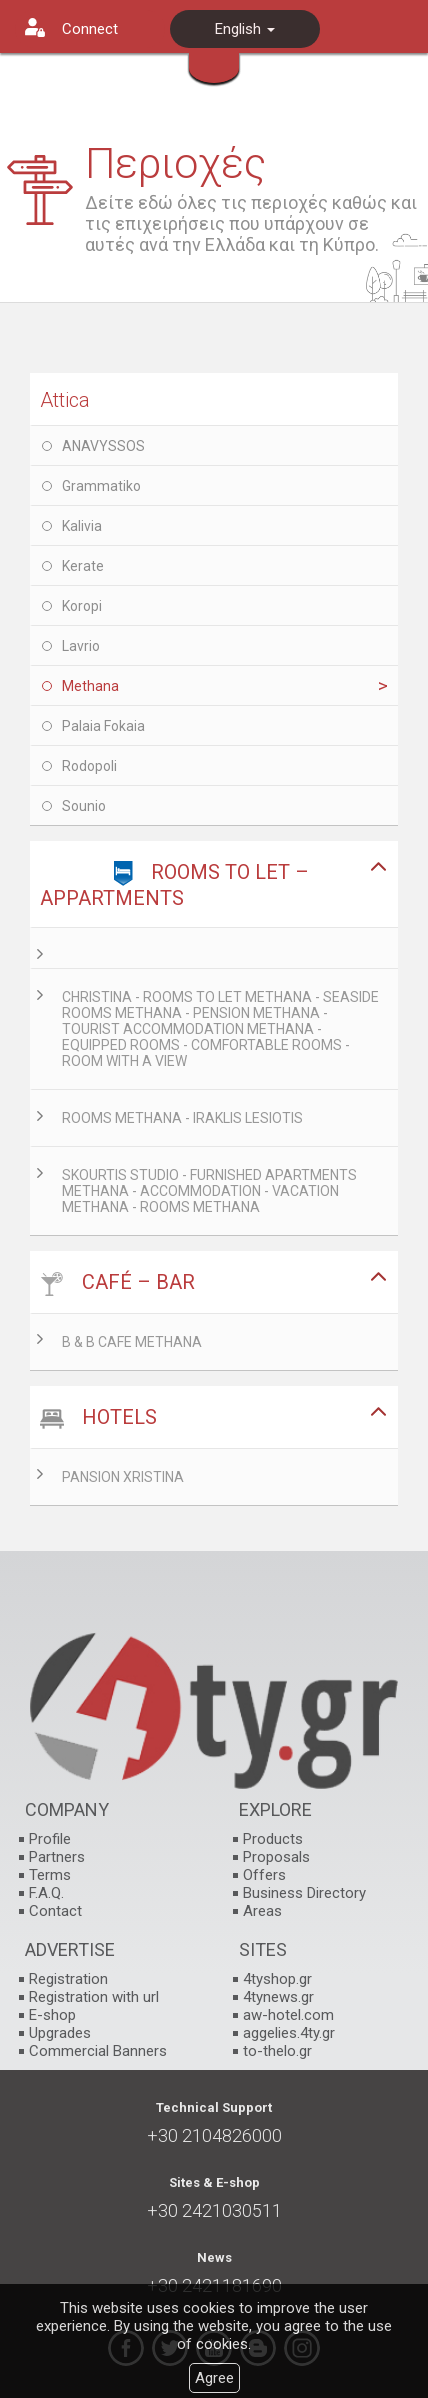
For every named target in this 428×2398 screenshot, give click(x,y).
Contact (55, 1911)
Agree (214, 2378)
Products (273, 1839)
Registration (68, 1979)
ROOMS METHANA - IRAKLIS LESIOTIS (182, 1118)
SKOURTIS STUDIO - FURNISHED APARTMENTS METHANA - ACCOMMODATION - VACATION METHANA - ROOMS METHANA (209, 1191)
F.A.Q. (46, 1893)
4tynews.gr (278, 1997)
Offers (264, 1875)
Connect (90, 29)
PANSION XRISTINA (123, 1477)
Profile (50, 1839)
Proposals (276, 1857)
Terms (50, 1875)
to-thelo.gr (277, 2051)
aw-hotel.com (288, 2015)
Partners (57, 1857)
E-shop (52, 2015)
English (245, 29)
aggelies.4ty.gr (289, 2033)
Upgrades (60, 2033)
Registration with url (94, 1997)
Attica (65, 400)
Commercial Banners (98, 2051)
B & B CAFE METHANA (132, 1342)
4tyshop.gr (277, 1979)
